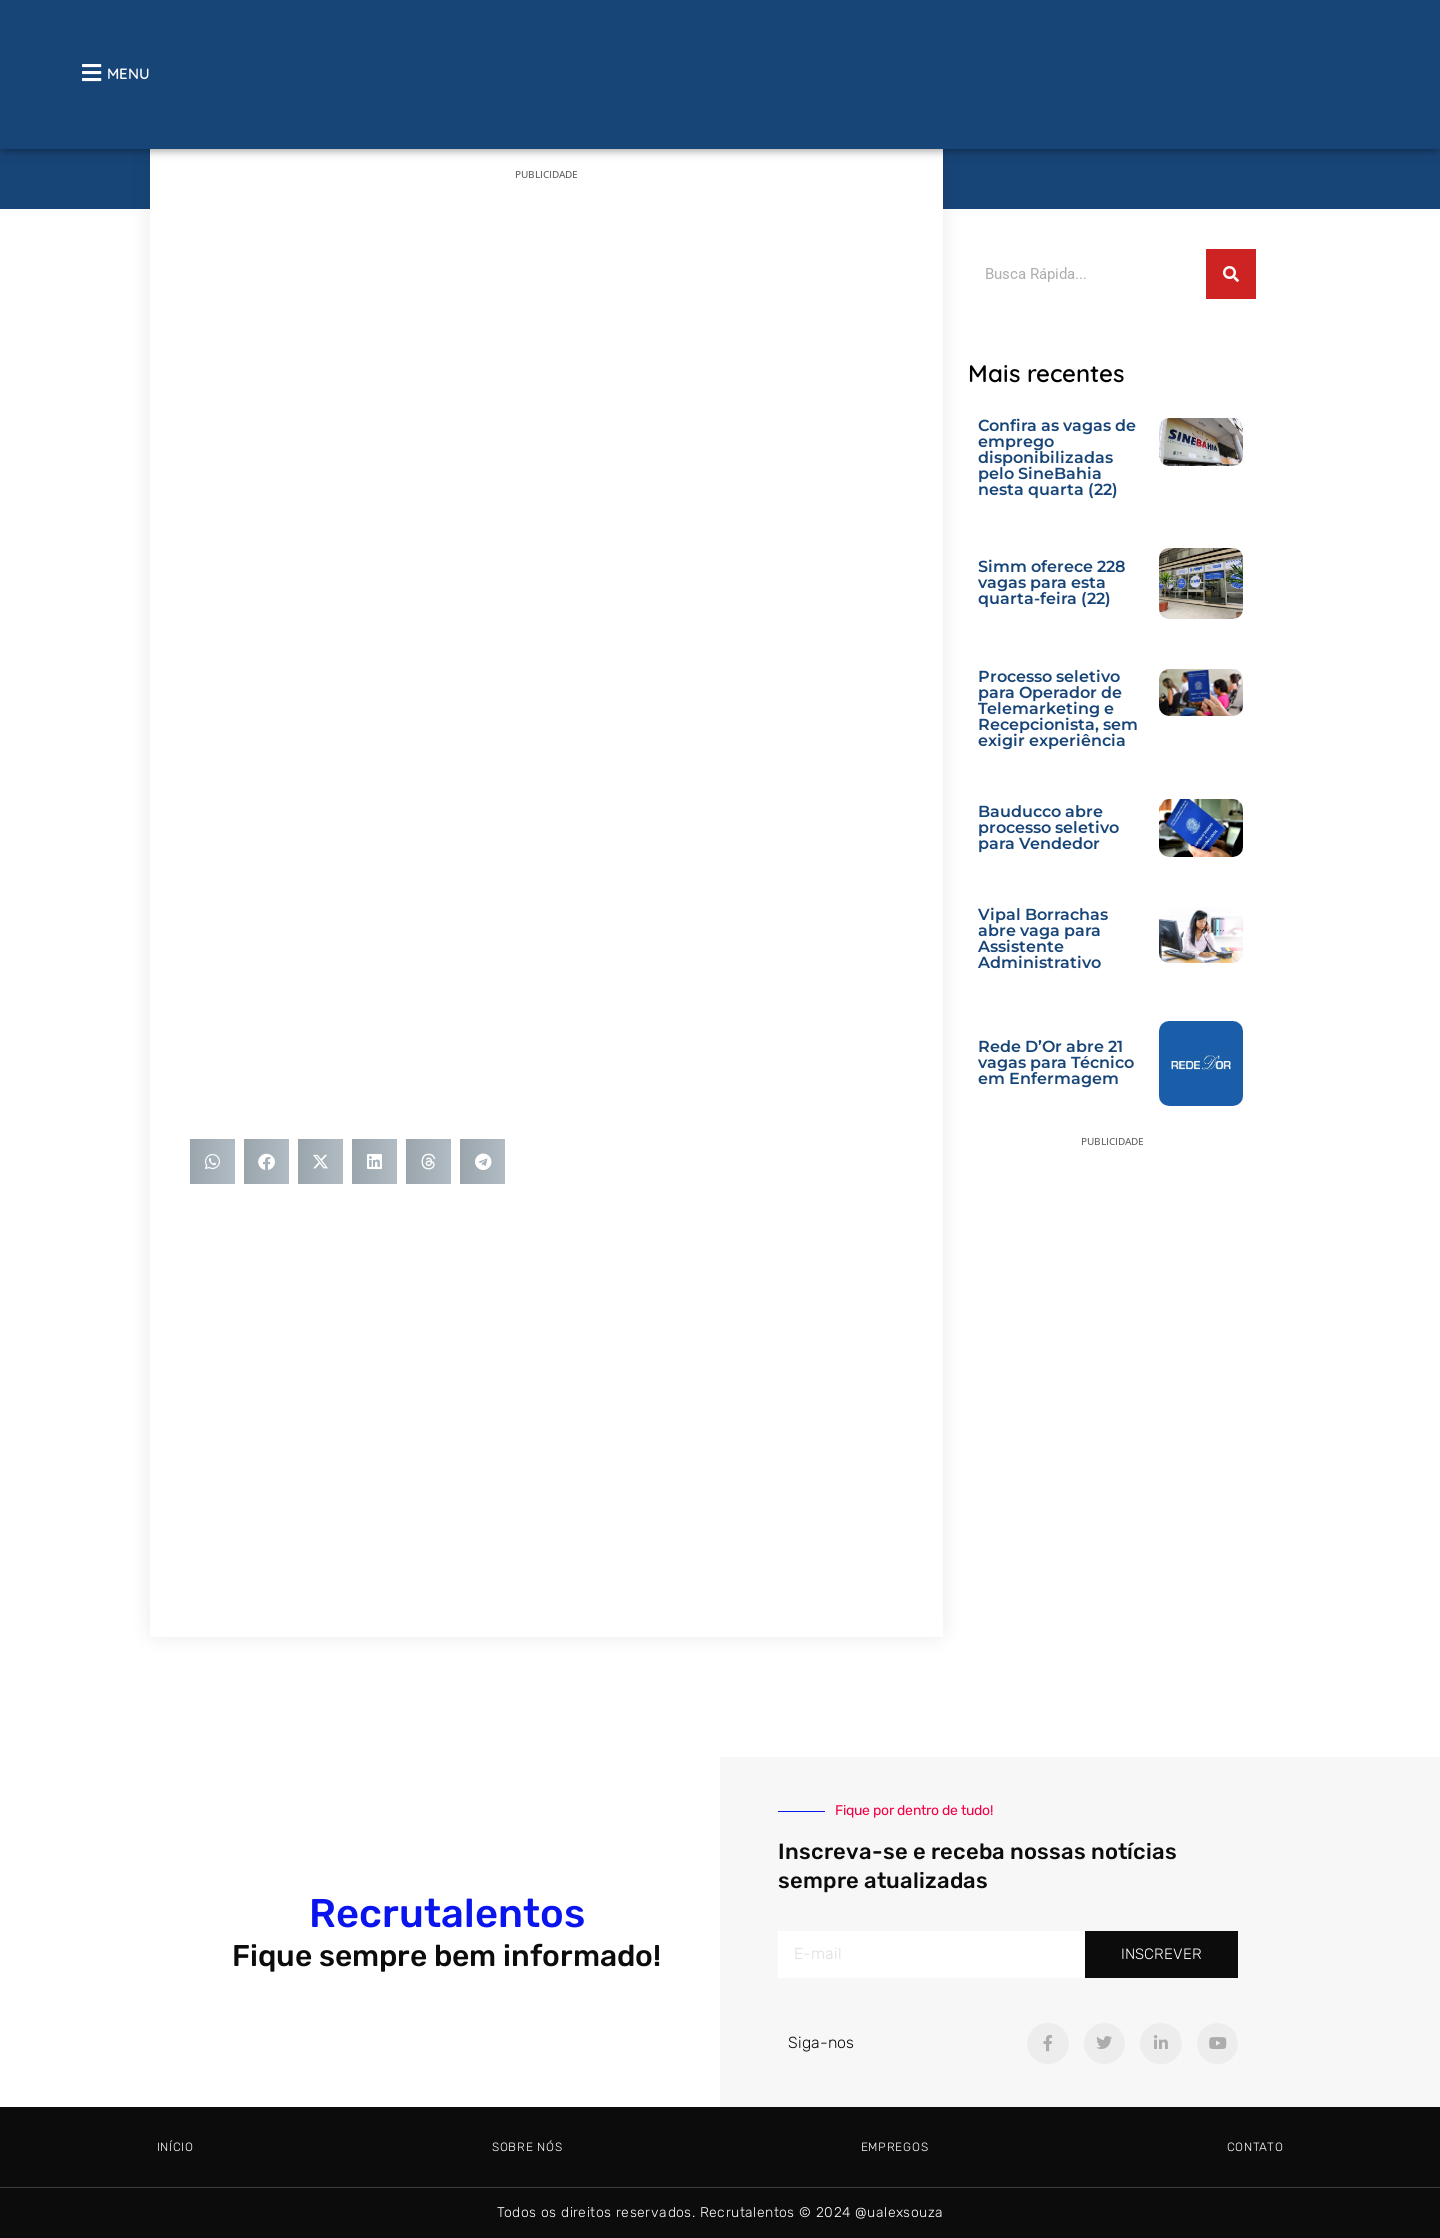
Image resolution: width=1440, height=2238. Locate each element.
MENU (128, 73)
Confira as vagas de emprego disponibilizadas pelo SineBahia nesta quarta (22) (1057, 457)
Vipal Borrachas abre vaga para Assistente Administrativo (1043, 938)
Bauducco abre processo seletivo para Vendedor (1048, 827)
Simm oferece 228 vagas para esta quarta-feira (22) (1051, 582)
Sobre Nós (527, 2147)
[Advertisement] (546, 339)
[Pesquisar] (1231, 274)
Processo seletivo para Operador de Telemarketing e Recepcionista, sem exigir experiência (1058, 708)
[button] (212, 1161)
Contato (1255, 2147)
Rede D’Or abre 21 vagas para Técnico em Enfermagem (1056, 1062)
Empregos (895, 2147)
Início (175, 2147)
